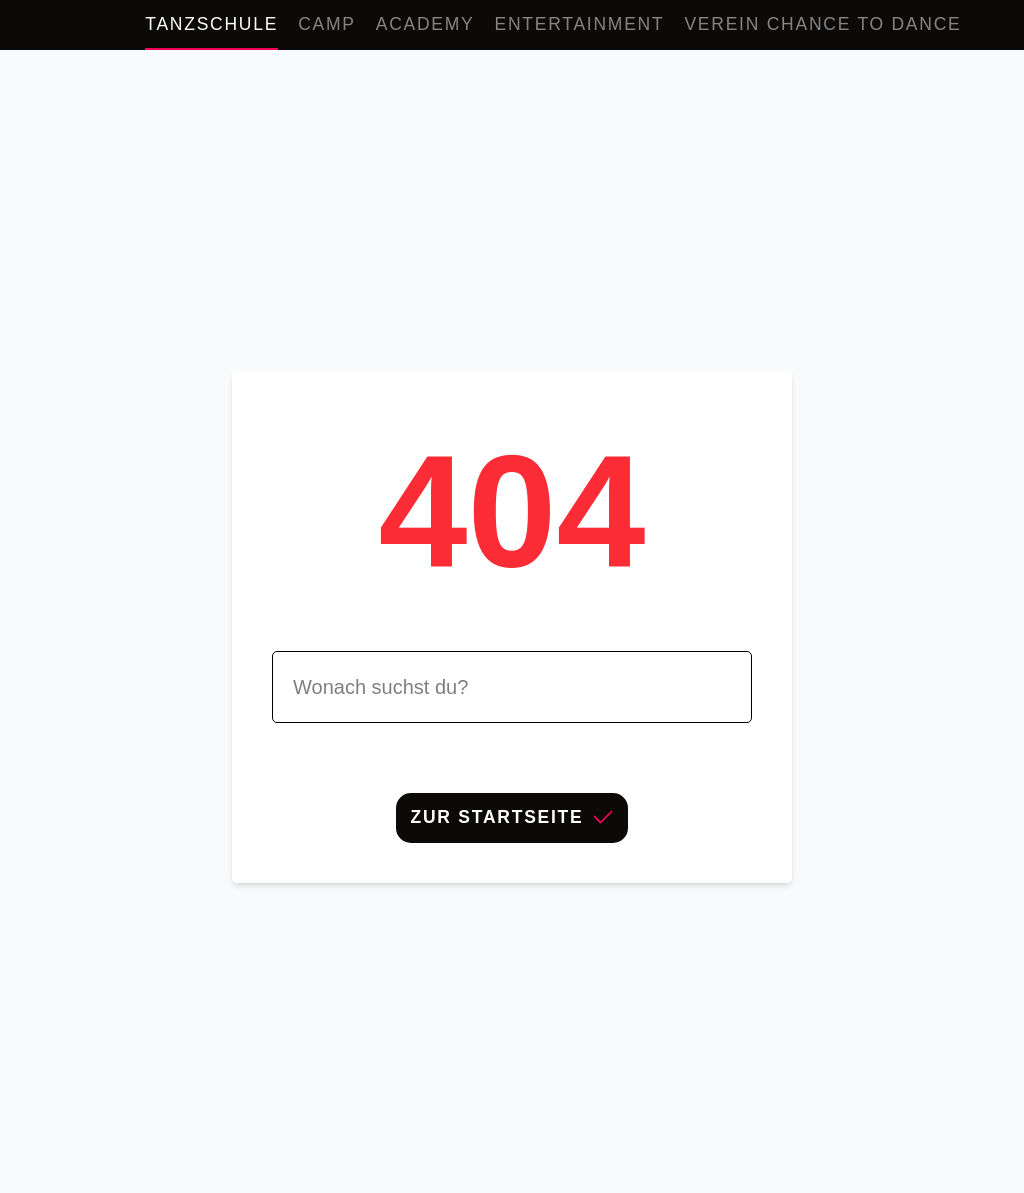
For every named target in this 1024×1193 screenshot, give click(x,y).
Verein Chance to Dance (822, 24)
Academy (425, 24)
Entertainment (580, 24)
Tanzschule (211, 24)
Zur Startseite (512, 817)
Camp (327, 24)
